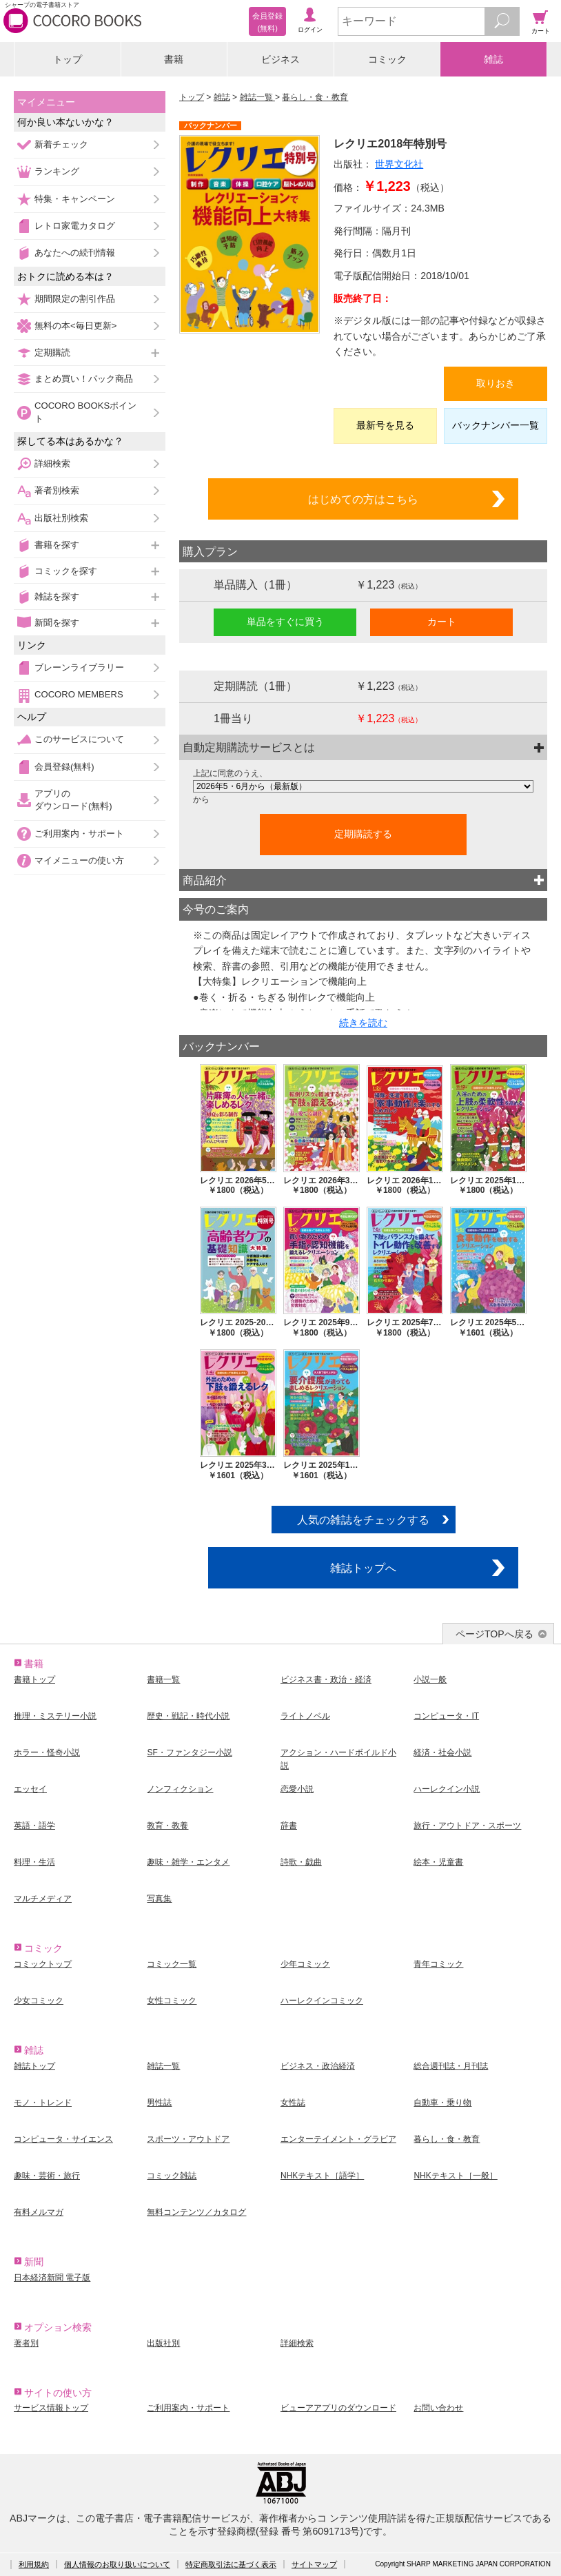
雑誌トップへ (363, 1568)
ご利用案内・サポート (79, 833)
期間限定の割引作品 (74, 299)
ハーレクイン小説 (447, 1789)
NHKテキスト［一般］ (455, 2175)
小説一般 (430, 1679)
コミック (387, 59)
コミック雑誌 (171, 2175)
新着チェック (61, 144)
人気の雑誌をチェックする (363, 1519)
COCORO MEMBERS (78, 694)
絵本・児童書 (438, 1862)
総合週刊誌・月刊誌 (451, 2066)
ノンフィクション (180, 1789)
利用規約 (34, 2564)
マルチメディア (43, 1898)
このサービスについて (79, 739)
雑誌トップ (34, 2066)
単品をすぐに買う (285, 621)
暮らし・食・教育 (315, 97)
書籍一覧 (163, 1679)
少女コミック (38, 2000)
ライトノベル (305, 1716)
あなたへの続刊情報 (74, 252)
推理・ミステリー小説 (55, 1716)
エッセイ (30, 1789)
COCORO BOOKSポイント (85, 411)
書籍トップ (34, 1679)
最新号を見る (385, 425)
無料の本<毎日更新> (75, 325)
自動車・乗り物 (442, 2102)
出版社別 (163, 2343)
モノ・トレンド (43, 2102)
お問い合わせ (438, 2408)
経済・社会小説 (442, 1752)
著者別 (26, 2343)
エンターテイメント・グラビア (338, 2139)
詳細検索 (52, 463)
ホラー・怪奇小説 (47, 1752)
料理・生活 (34, 1862)
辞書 (288, 1825)
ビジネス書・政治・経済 (325, 1679)
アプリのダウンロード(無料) (73, 799)
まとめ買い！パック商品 (83, 379)
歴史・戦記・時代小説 (188, 1716)
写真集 (159, 1898)
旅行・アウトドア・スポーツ (467, 1825)
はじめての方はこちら (363, 499)
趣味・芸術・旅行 (47, 2175)
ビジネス (280, 59)
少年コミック (305, 1964)
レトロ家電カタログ (74, 226)
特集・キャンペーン (74, 199)
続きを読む (363, 1022)
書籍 (173, 59)
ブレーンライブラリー (79, 667)
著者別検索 (56, 490)
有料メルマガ (38, 2212)
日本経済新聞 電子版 (52, 2277)
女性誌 (292, 2102)
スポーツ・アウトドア (188, 2139)
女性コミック (171, 2000)
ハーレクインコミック (321, 2000)
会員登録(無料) (64, 766)
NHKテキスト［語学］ (322, 2175)
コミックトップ (43, 1964)
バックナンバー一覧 (495, 425)
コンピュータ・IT (446, 1716)
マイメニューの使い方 (79, 860)
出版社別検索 (61, 518)
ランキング (56, 171)
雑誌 (493, 59)
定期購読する (363, 833)
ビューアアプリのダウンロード (338, 2408)
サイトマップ (314, 2564)
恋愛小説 (297, 1789)
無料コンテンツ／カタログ (196, 2212)
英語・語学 (34, 1825)
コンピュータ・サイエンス (63, 2139)
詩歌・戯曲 (301, 1862)
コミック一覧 (171, 1964)
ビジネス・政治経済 (317, 2066)
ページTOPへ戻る (494, 1633)
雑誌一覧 (257, 97)
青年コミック (438, 1964)
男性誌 (159, 2102)
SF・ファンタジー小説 (189, 1752)
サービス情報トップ (51, 2408)
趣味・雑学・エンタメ (188, 1862)
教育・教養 (167, 1825)
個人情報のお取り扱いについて (117, 2564)
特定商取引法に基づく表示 (230, 2564)
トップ (67, 59)
